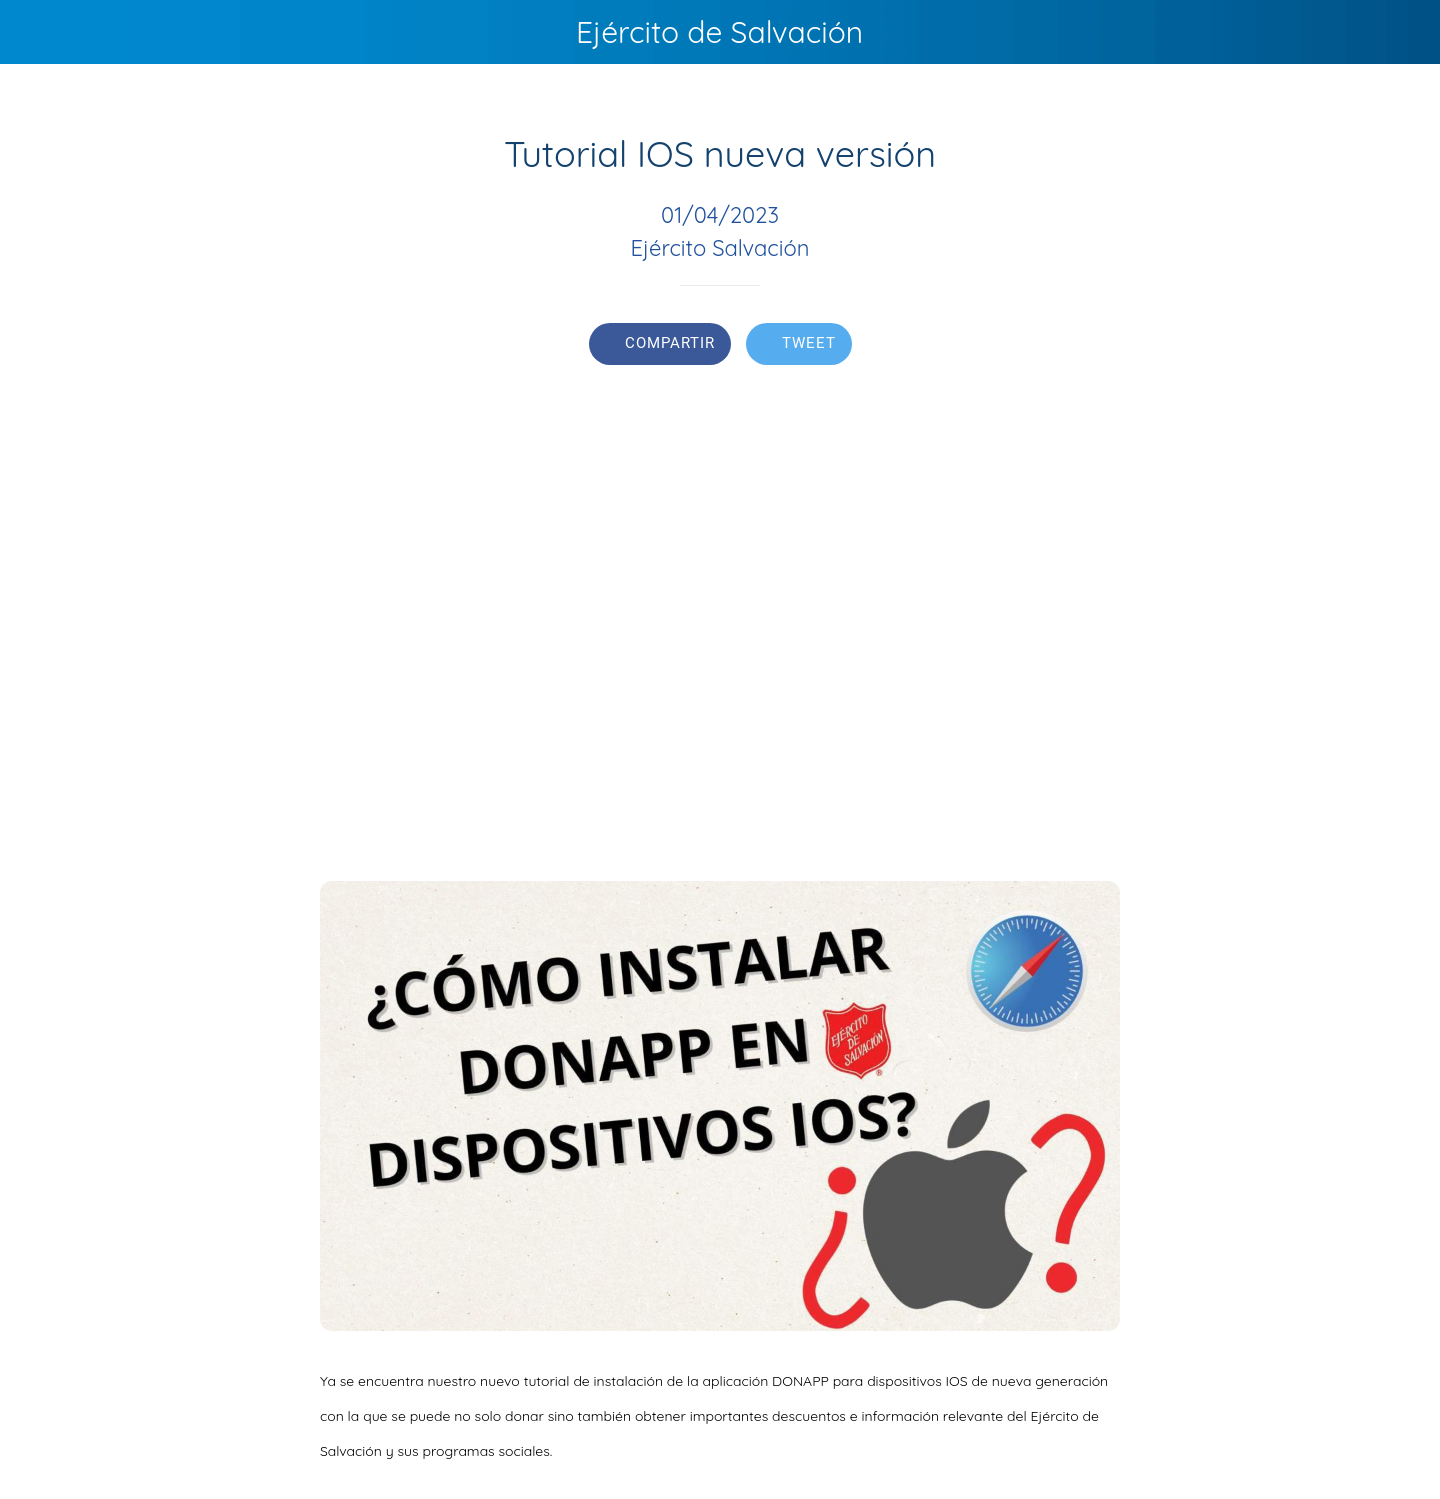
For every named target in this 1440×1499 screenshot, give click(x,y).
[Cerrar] (40, 32)
